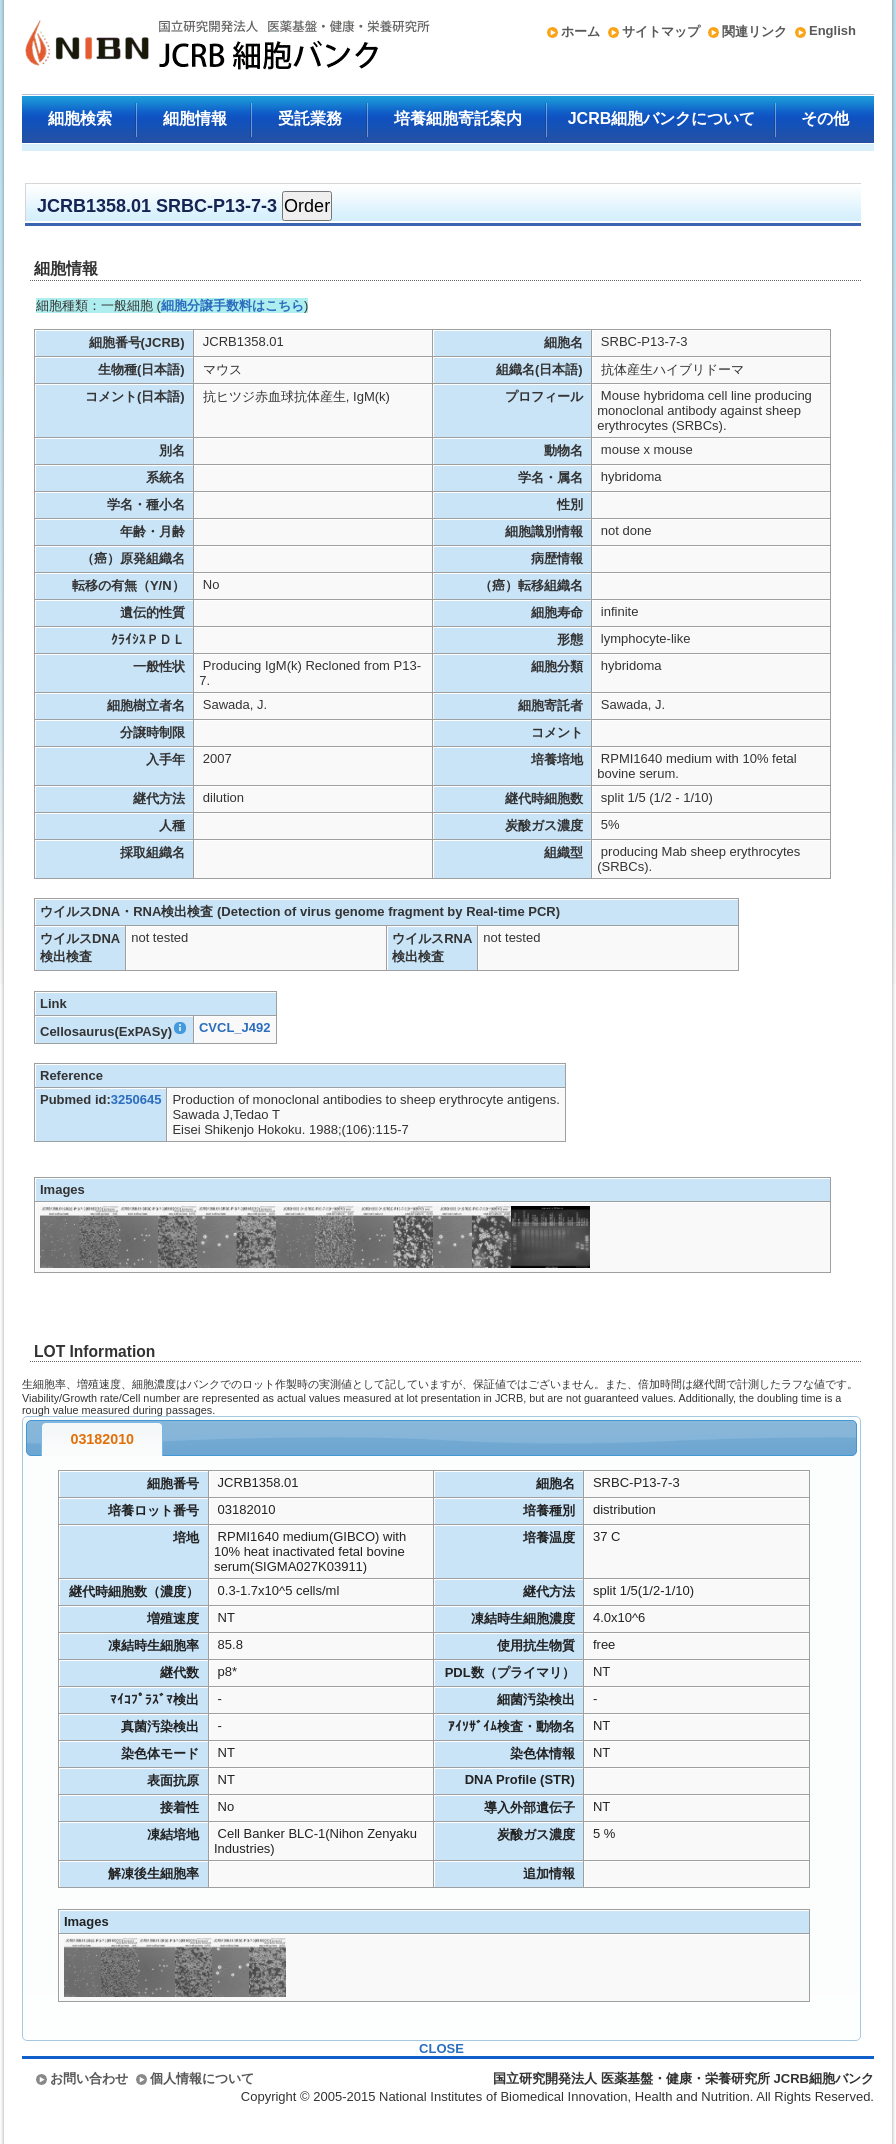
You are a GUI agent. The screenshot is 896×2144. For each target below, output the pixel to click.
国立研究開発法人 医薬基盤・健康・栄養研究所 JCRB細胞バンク (206, 47)
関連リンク (754, 31)
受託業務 (310, 118)
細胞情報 (195, 118)
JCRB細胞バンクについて (662, 118)
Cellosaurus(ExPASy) (114, 1031)
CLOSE (441, 2048)
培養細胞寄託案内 (458, 118)
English (832, 30)
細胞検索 (80, 118)
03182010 (102, 1439)
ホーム (580, 31)
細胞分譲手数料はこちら (232, 305)
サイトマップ (661, 31)
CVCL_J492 (235, 1027)
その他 (825, 118)
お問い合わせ (89, 2078)
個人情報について (202, 2078)
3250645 (136, 1099)
